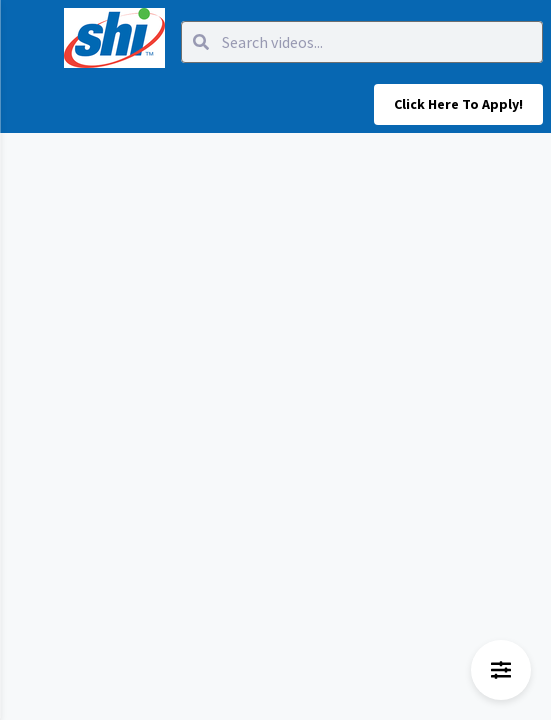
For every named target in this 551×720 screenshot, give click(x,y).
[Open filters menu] (501, 670)
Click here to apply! (458, 104)
